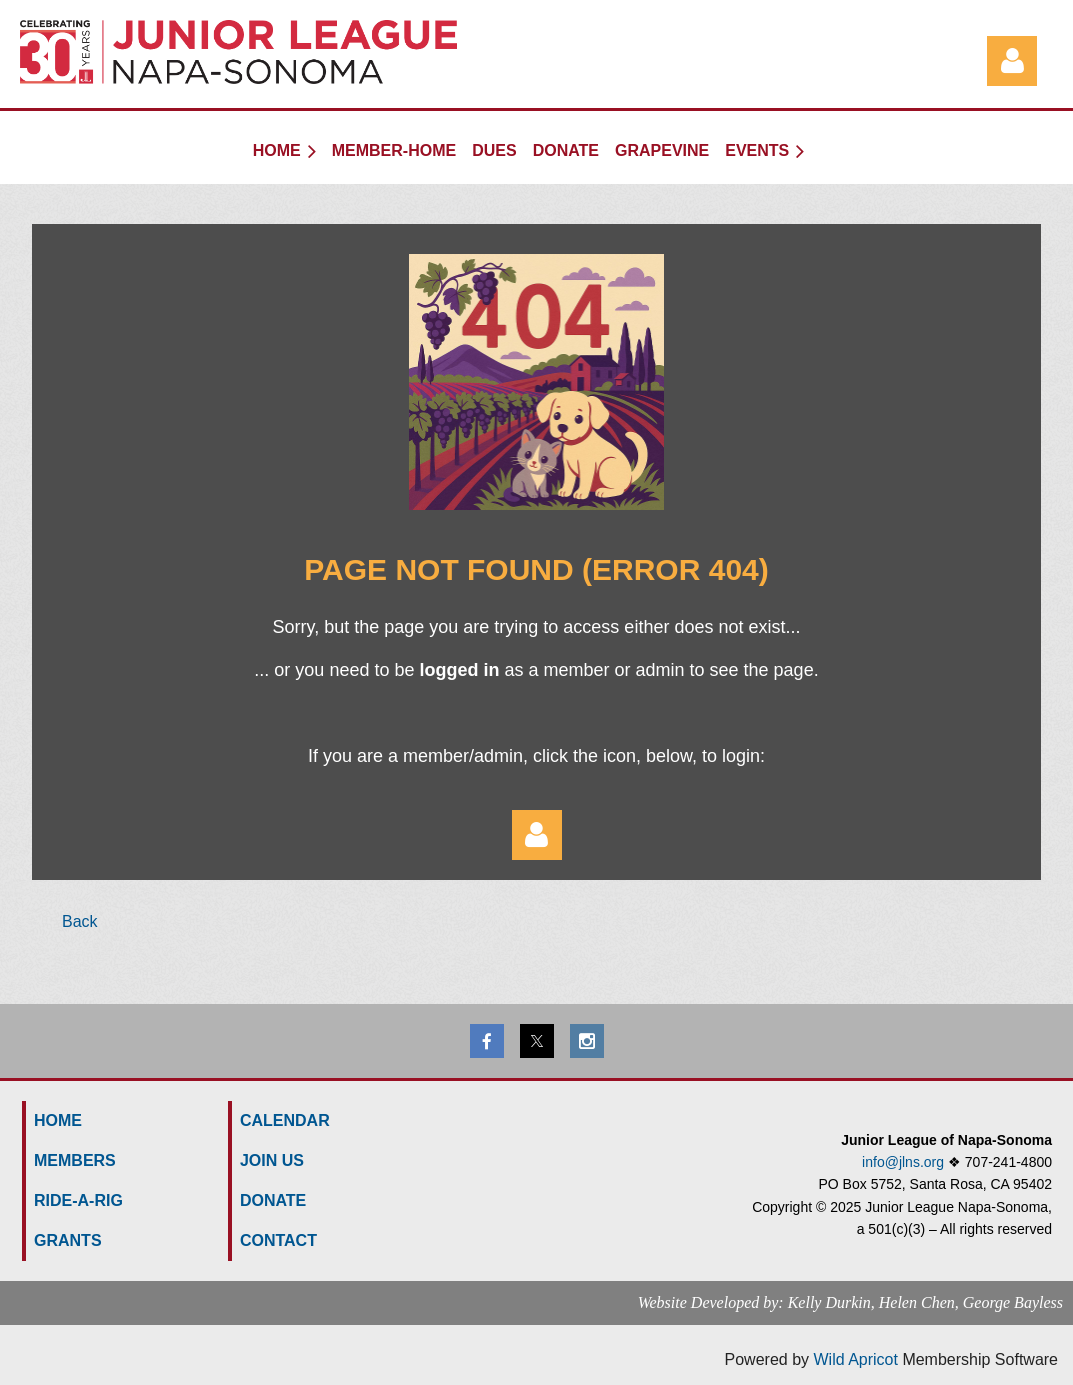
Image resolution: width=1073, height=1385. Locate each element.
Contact (278, 1240)
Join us (272, 1160)
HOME (58, 1120)
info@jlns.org (903, 1162)
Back (80, 921)
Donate (273, 1200)
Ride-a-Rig (78, 1200)
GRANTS (68, 1240)
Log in (1012, 61)
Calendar (285, 1120)
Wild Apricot (855, 1359)
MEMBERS (75, 1160)
